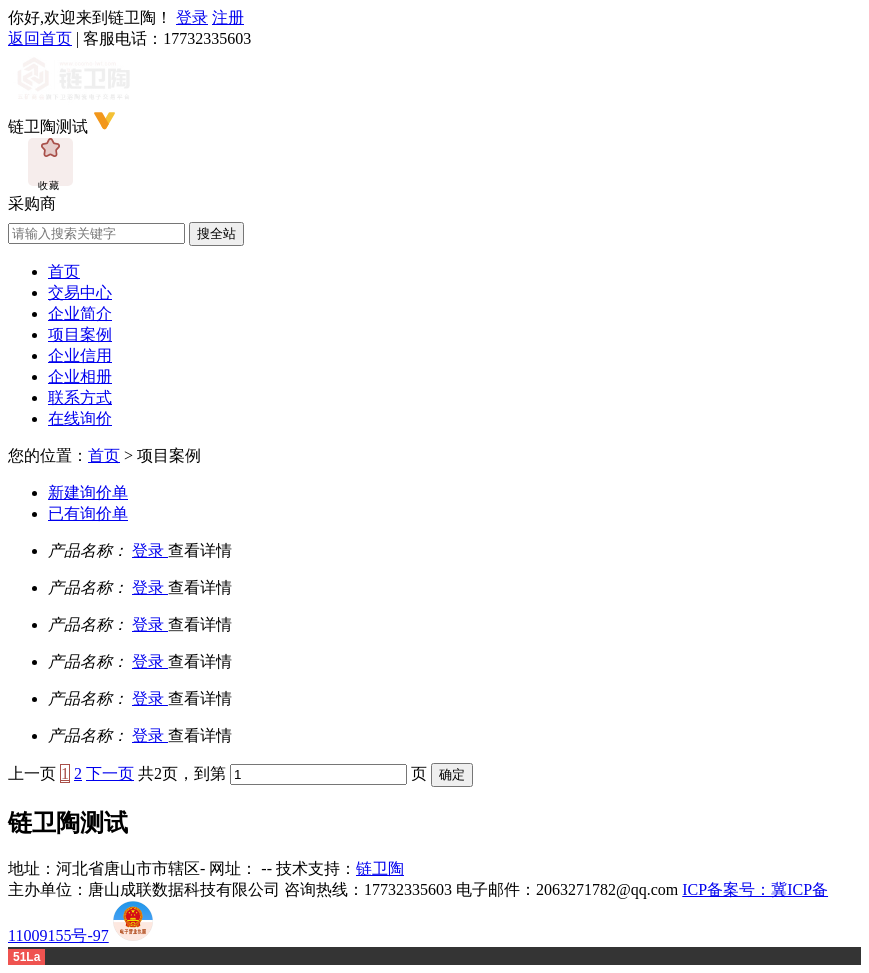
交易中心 (80, 292)
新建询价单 (88, 492)
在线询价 (80, 418)
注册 (228, 17)
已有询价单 (88, 513)
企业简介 (80, 313)
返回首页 (40, 38)
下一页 (110, 773)
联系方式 (80, 397)
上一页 (32, 773)
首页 (64, 271)
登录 (192, 17)
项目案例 (80, 334)
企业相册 (80, 376)
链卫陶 (380, 868)
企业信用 (80, 355)
